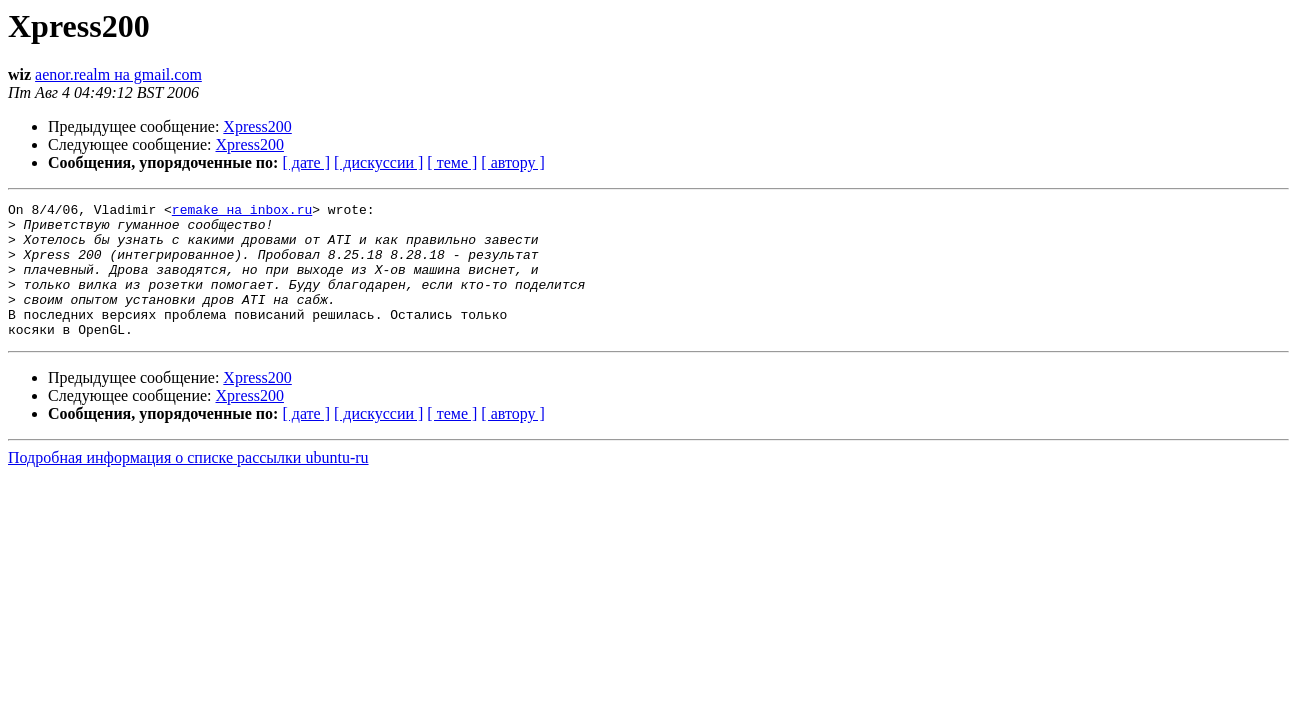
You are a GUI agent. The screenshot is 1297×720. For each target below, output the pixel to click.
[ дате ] (306, 162)
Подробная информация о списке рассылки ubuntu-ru (188, 484)
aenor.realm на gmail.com (118, 74)
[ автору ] (512, 162)
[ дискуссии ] (378, 162)
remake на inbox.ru (242, 212)
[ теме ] (452, 162)
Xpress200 (257, 126)
